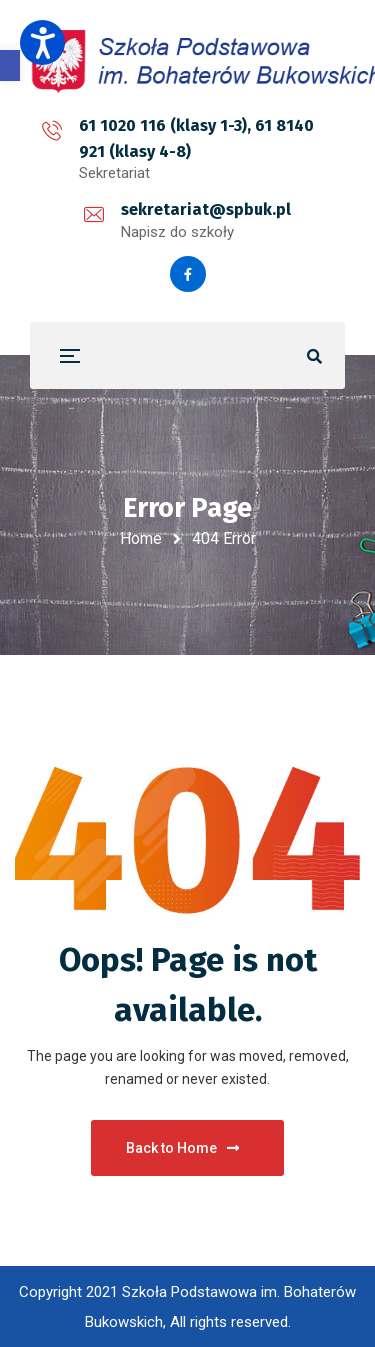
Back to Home (182, 1148)
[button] (10, 65)
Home (141, 538)
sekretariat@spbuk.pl (206, 209)
